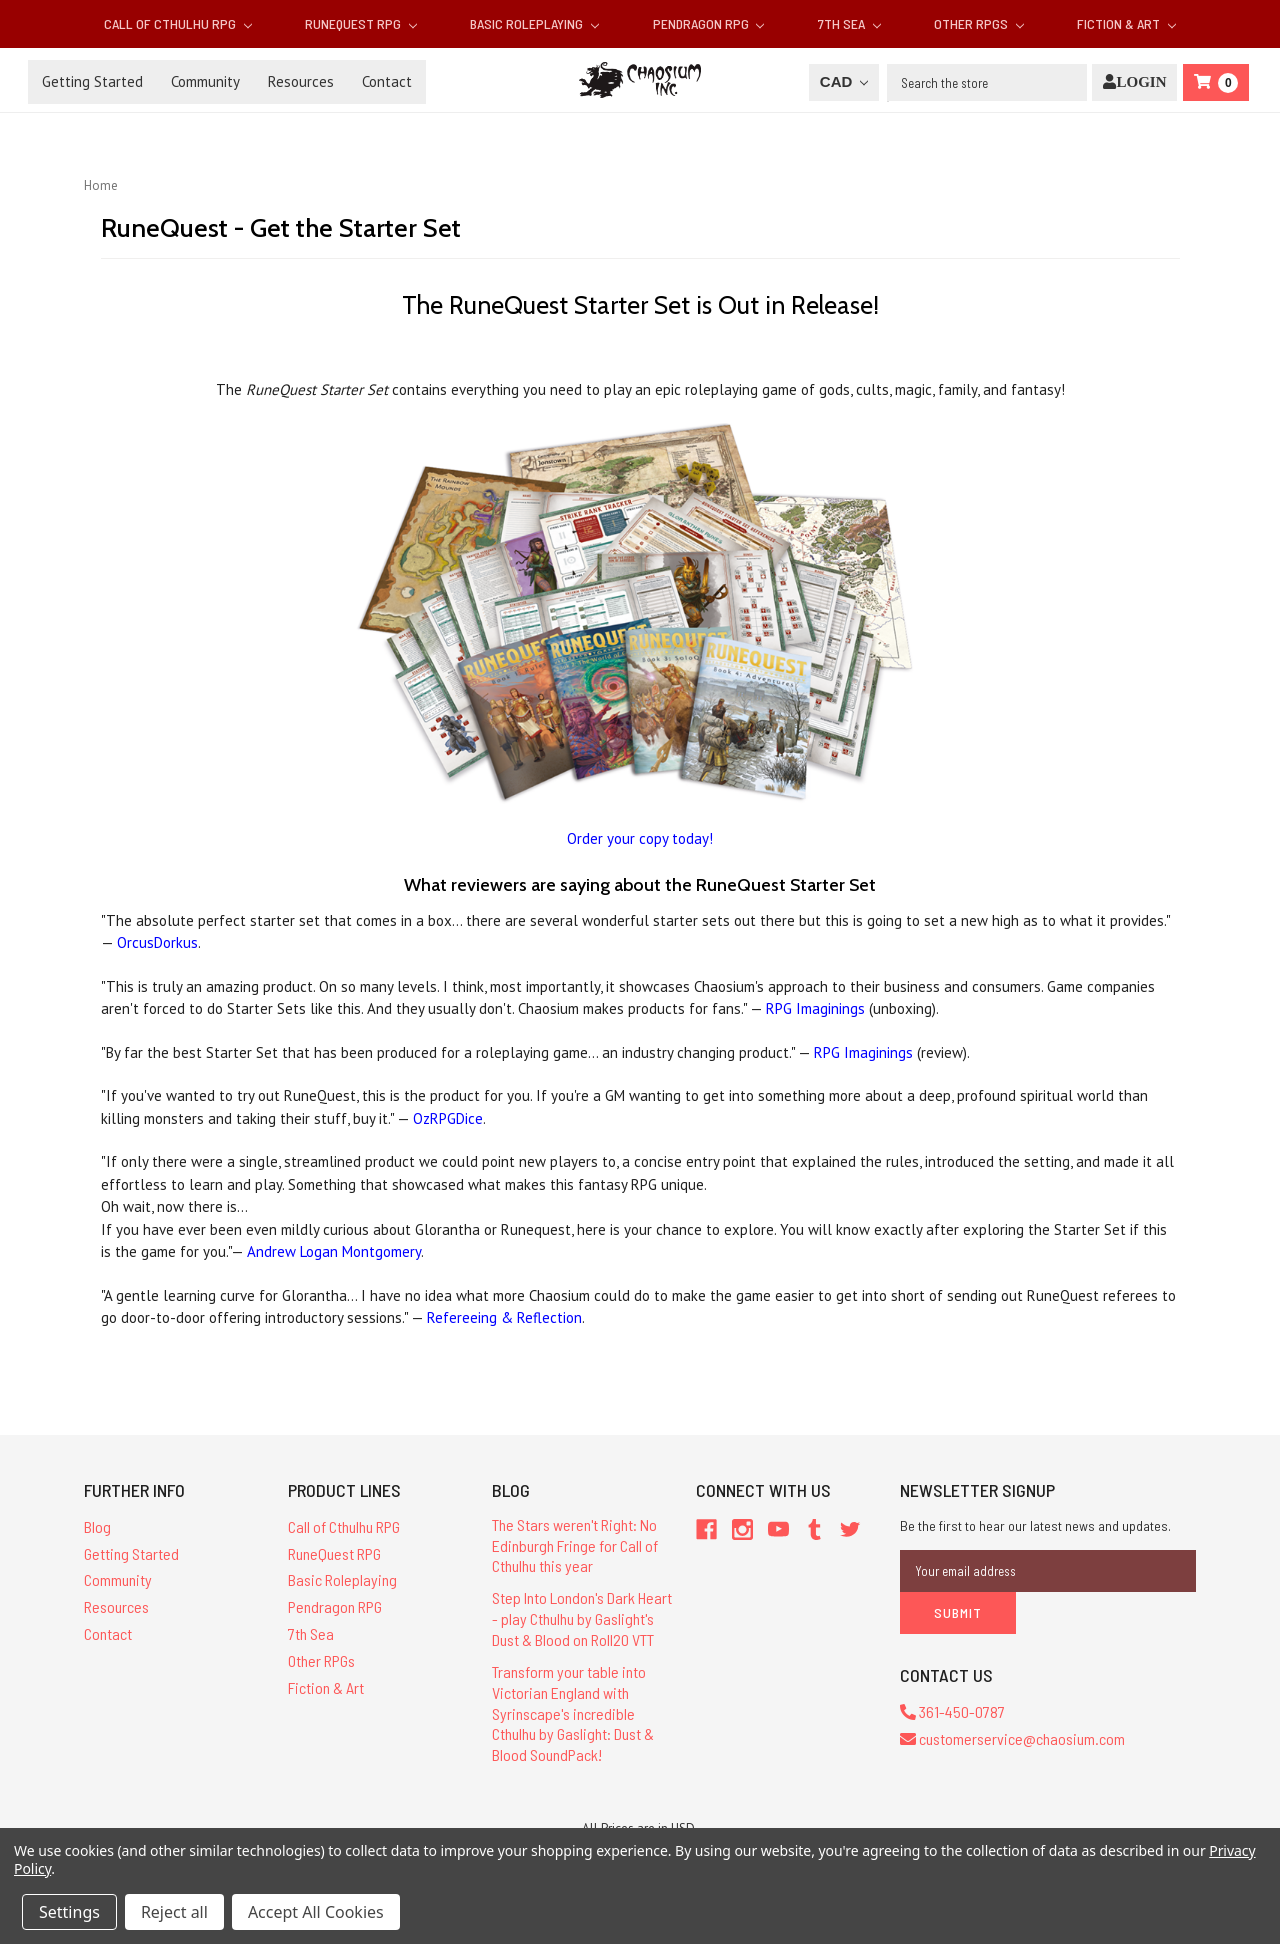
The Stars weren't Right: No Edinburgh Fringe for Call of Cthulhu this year (575, 1545)
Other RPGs (979, 23)
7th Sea (849, 23)
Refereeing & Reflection (504, 1317)
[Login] (1134, 82)
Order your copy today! (640, 838)
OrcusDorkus (157, 942)
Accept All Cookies (316, 1912)
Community (205, 81)
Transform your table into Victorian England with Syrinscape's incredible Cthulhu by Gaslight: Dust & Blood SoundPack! (573, 1713)
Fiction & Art (1126, 23)
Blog (97, 1526)
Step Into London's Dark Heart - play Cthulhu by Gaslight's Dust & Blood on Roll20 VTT (582, 1618)
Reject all (174, 1912)
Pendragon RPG (709, 23)
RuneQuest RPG (361, 23)
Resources (301, 81)
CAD (844, 81)
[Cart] (1216, 82)
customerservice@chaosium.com (1012, 1738)
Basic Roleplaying (534, 23)
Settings (69, 1912)
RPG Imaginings (815, 1008)
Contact (387, 81)
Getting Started (92, 81)
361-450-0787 (952, 1711)
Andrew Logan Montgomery (334, 1251)
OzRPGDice (448, 1118)
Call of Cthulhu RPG (178, 23)
